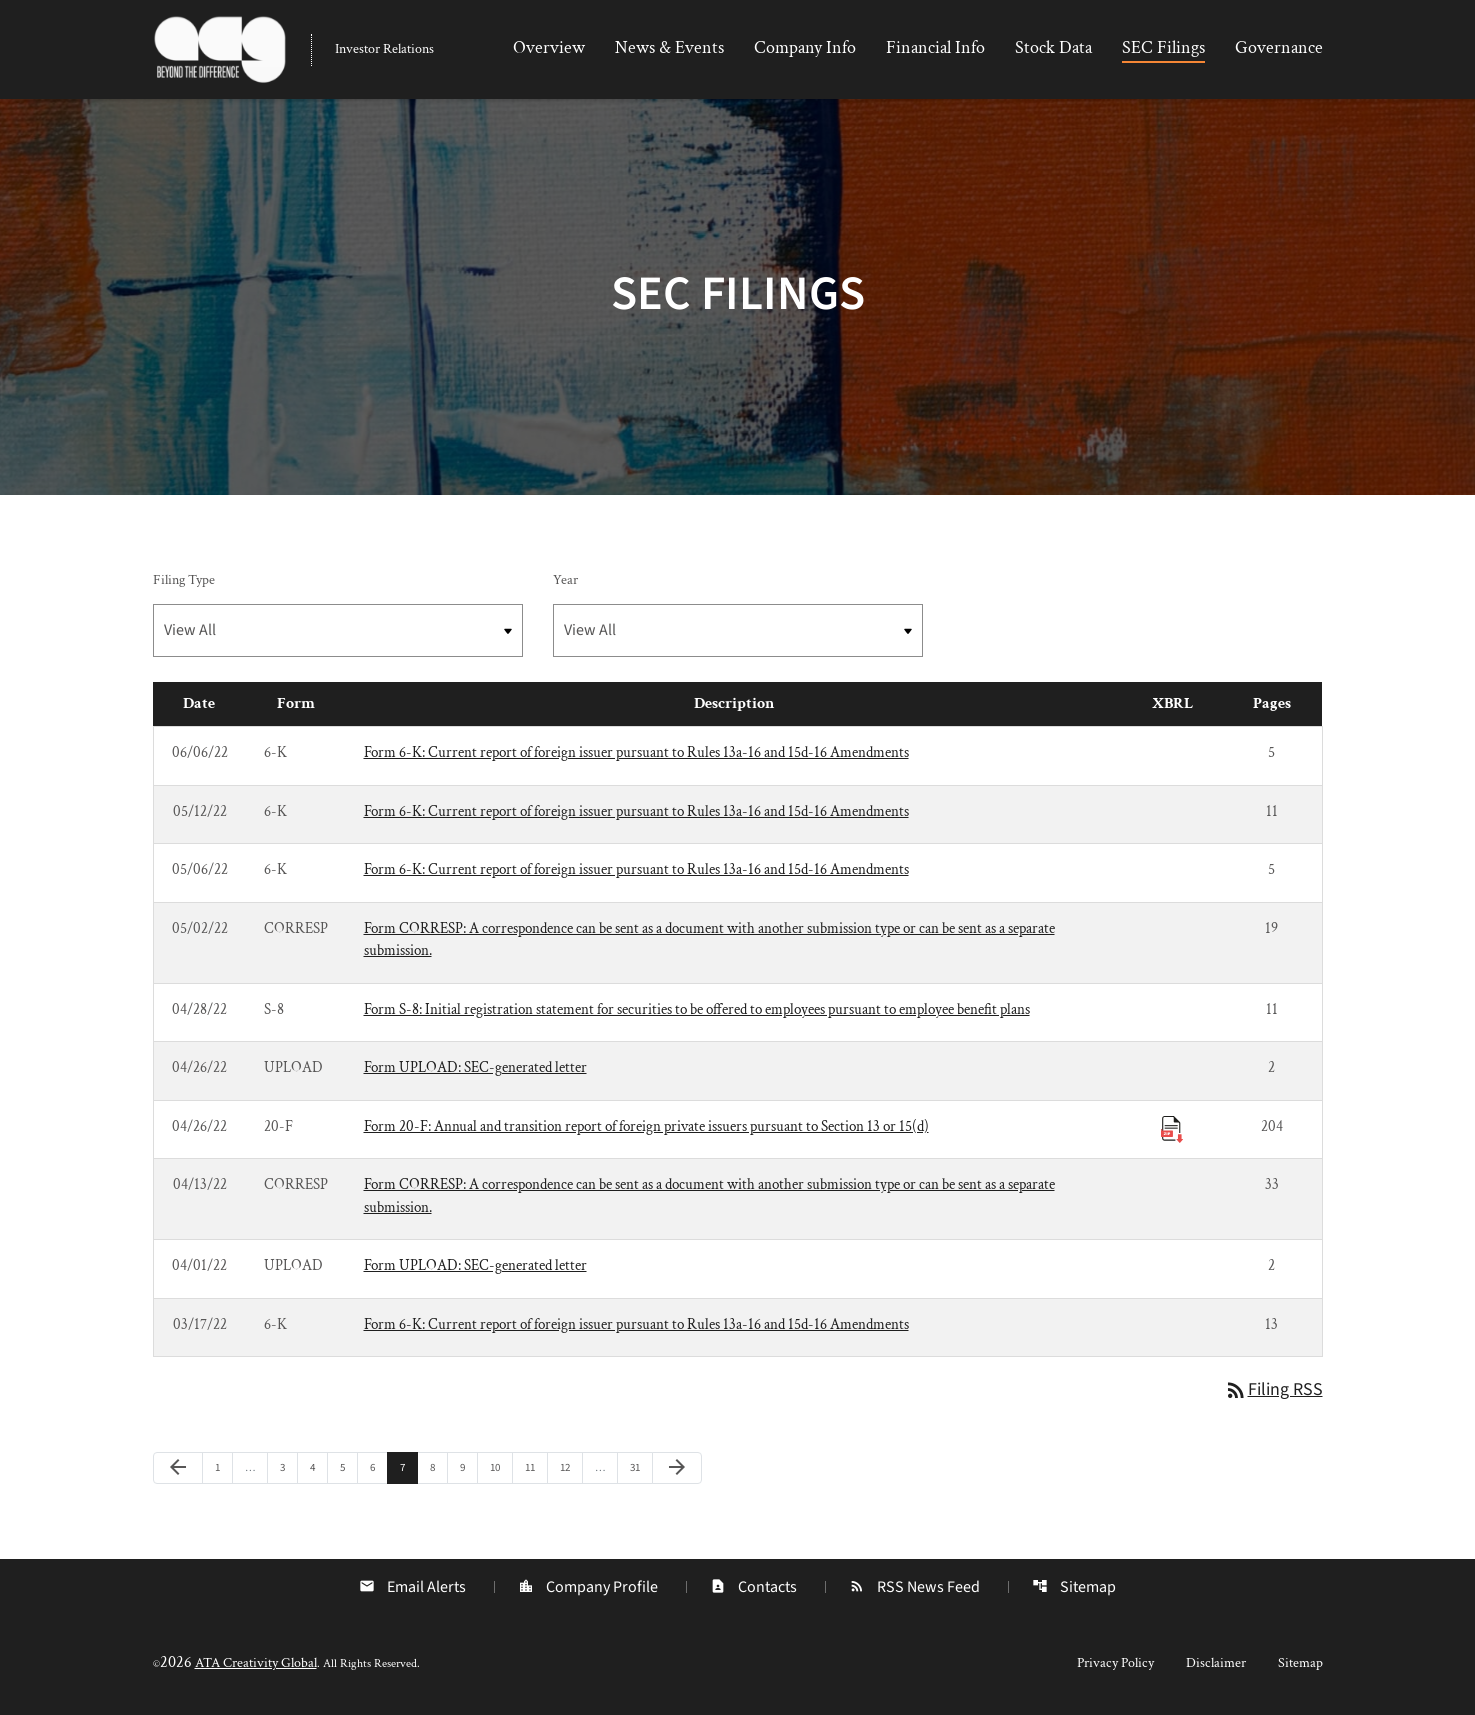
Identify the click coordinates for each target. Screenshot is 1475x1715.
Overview (549, 47)
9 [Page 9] (468, 1471)
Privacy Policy (1115, 1667)
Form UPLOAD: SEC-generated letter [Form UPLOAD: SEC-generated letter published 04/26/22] (475, 1071)
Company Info (805, 47)
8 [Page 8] (438, 1471)
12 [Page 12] (570, 1471)
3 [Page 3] (288, 1471)
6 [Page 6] (378, 1471)
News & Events (669, 47)
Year (565, 584)
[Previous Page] (178, 1472)
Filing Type (184, 584)
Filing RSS (1273, 1394)
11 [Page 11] (535, 1471)
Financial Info (935, 47)
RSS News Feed (914, 1591)
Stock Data (1053, 47)
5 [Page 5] (348, 1471)
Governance (1279, 47)
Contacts (753, 1591)
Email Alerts (412, 1591)
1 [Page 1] (223, 1471)
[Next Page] (677, 1472)
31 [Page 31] (640, 1471)
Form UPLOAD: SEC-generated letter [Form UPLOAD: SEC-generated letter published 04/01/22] (475, 1269)
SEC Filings (1163, 47)
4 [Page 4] (318, 1471)
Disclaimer (1216, 1667)
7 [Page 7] (408, 1471)
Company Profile (588, 1591)
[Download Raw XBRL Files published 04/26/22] (1172, 1132)
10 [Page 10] (500, 1471)
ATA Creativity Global (256, 1667)
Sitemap (1074, 1591)
